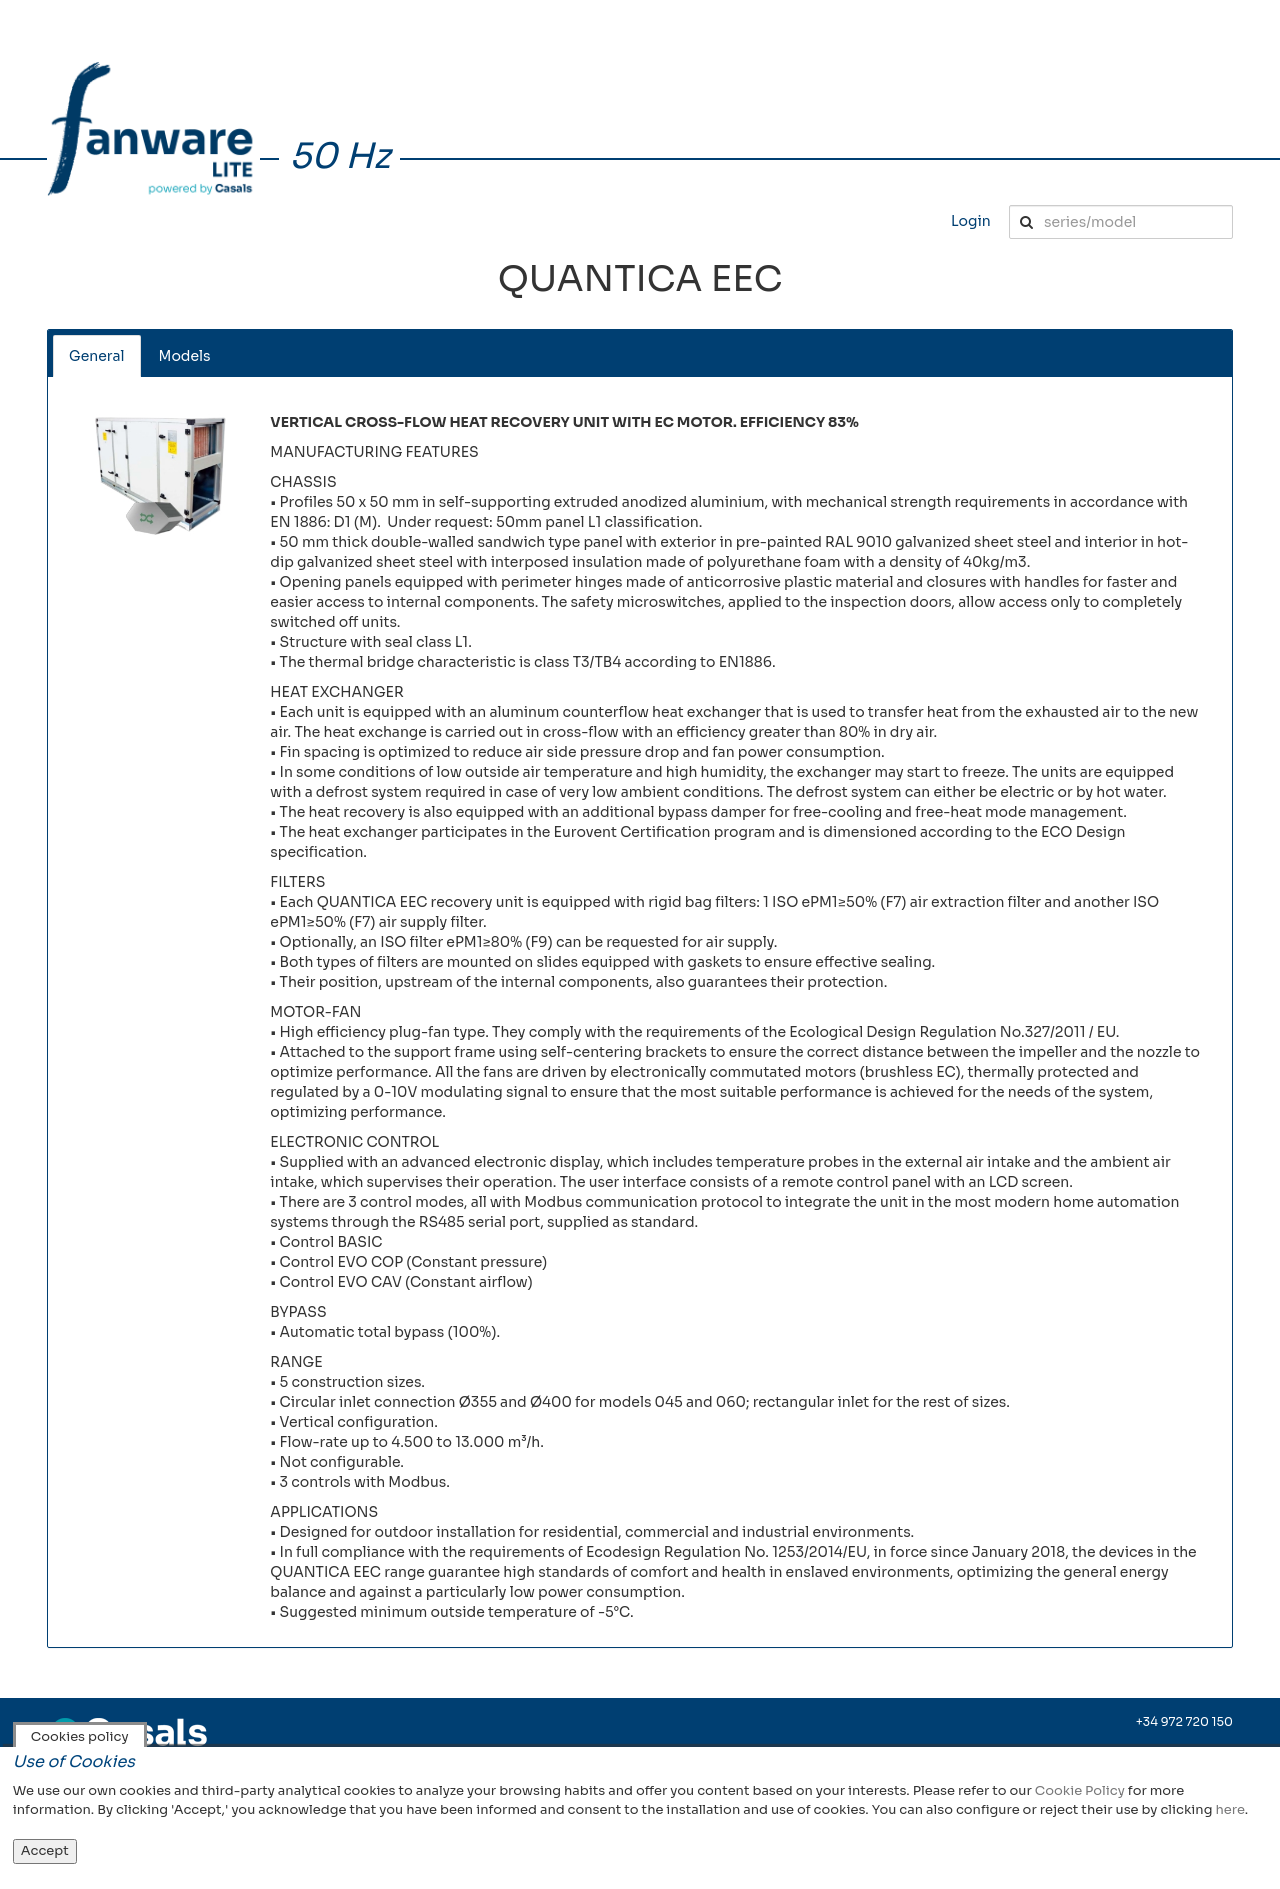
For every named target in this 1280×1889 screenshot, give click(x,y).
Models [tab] (185, 356)
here (1229, 1809)
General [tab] (97, 356)
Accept (45, 1850)
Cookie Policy (1080, 1790)
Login (971, 221)
